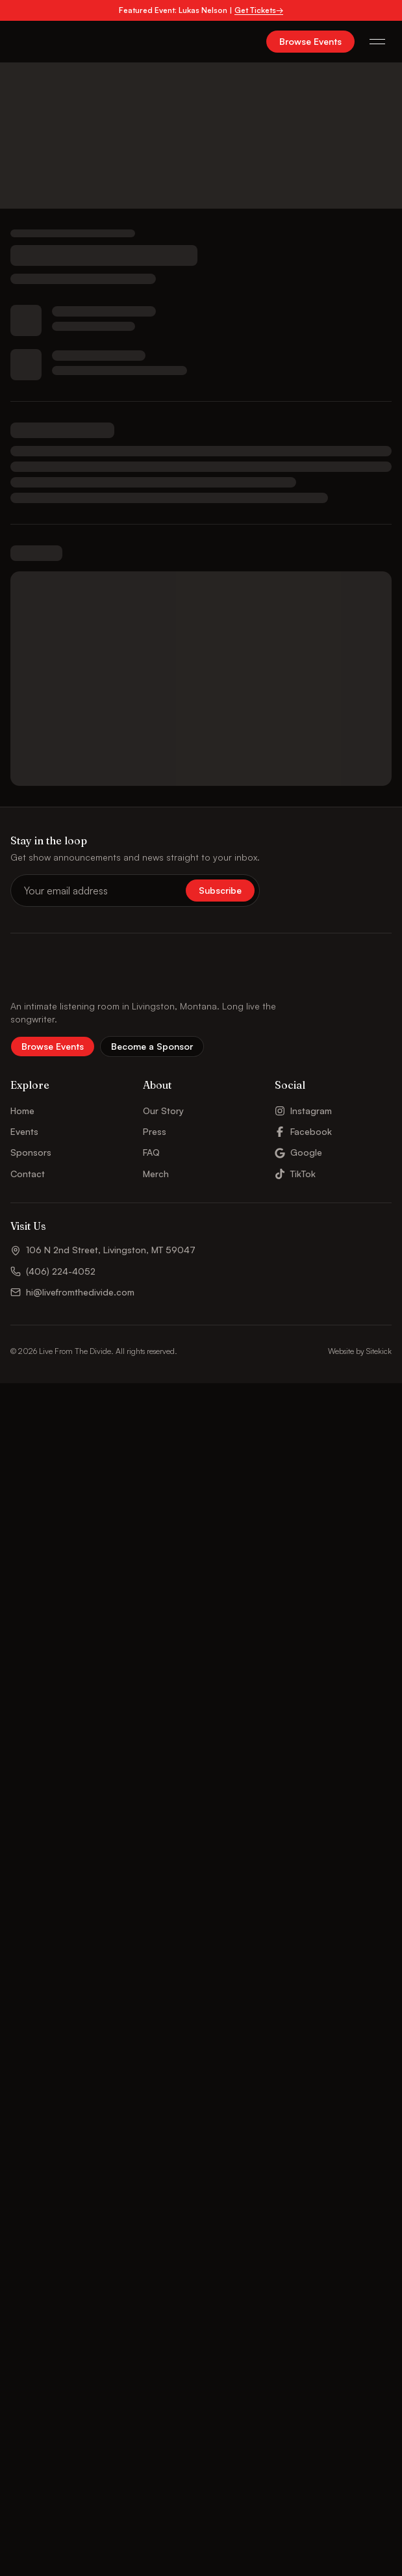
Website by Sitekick (360, 1351)
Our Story (163, 1110)
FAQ (151, 1152)
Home (22, 1110)
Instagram (303, 1110)
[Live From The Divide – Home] (45, 42)
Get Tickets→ (258, 10)
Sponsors (30, 1152)
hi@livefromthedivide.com (72, 1291)
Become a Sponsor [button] (152, 1046)
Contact (27, 1173)
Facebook (303, 1131)
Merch (156, 1173)
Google (298, 1152)
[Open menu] (377, 41)
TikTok (295, 1173)
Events (24, 1131)
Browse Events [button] (310, 41)
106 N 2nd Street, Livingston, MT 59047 (102, 1249)
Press (154, 1131)
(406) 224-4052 (52, 1271)
